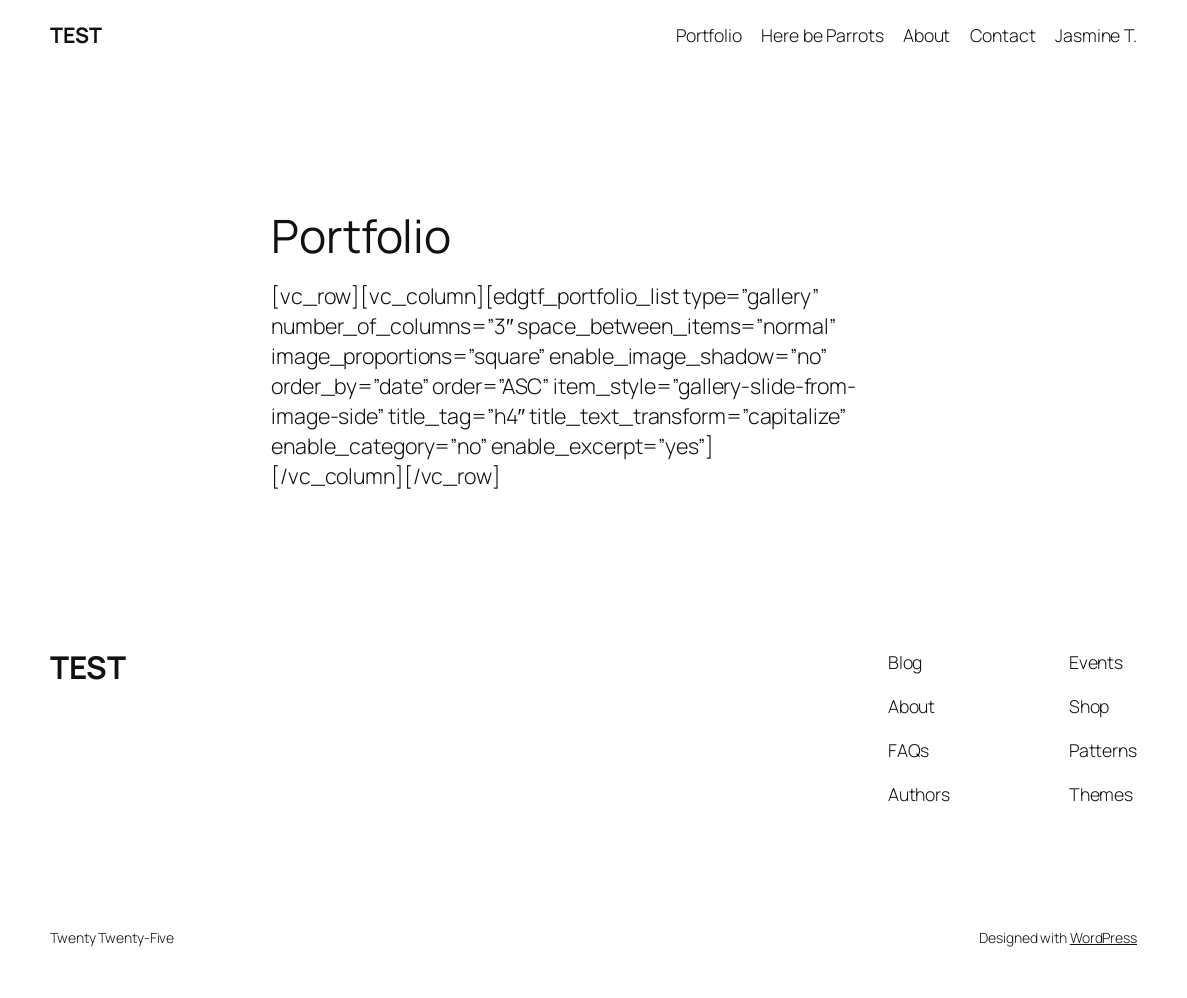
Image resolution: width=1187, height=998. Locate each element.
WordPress (1103, 937)
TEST (75, 34)
